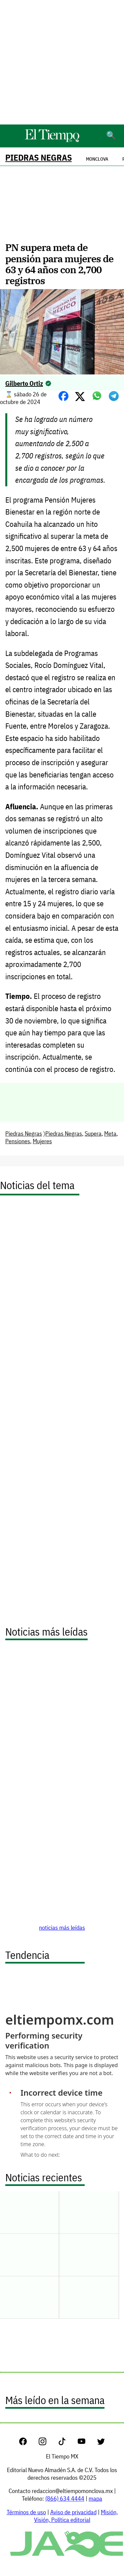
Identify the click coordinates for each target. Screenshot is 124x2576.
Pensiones (17, 1141)
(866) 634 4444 (64, 2498)
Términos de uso (26, 2512)
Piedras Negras (38, 157)
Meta (110, 1133)
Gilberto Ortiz (24, 383)
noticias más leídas (62, 1927)
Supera (93, 1133)
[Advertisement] (62, 62)
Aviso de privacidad (73, 2512)
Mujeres (42, 1141)
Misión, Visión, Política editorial (76, 2516)
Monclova (97, 159)
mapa (95, 2498)
